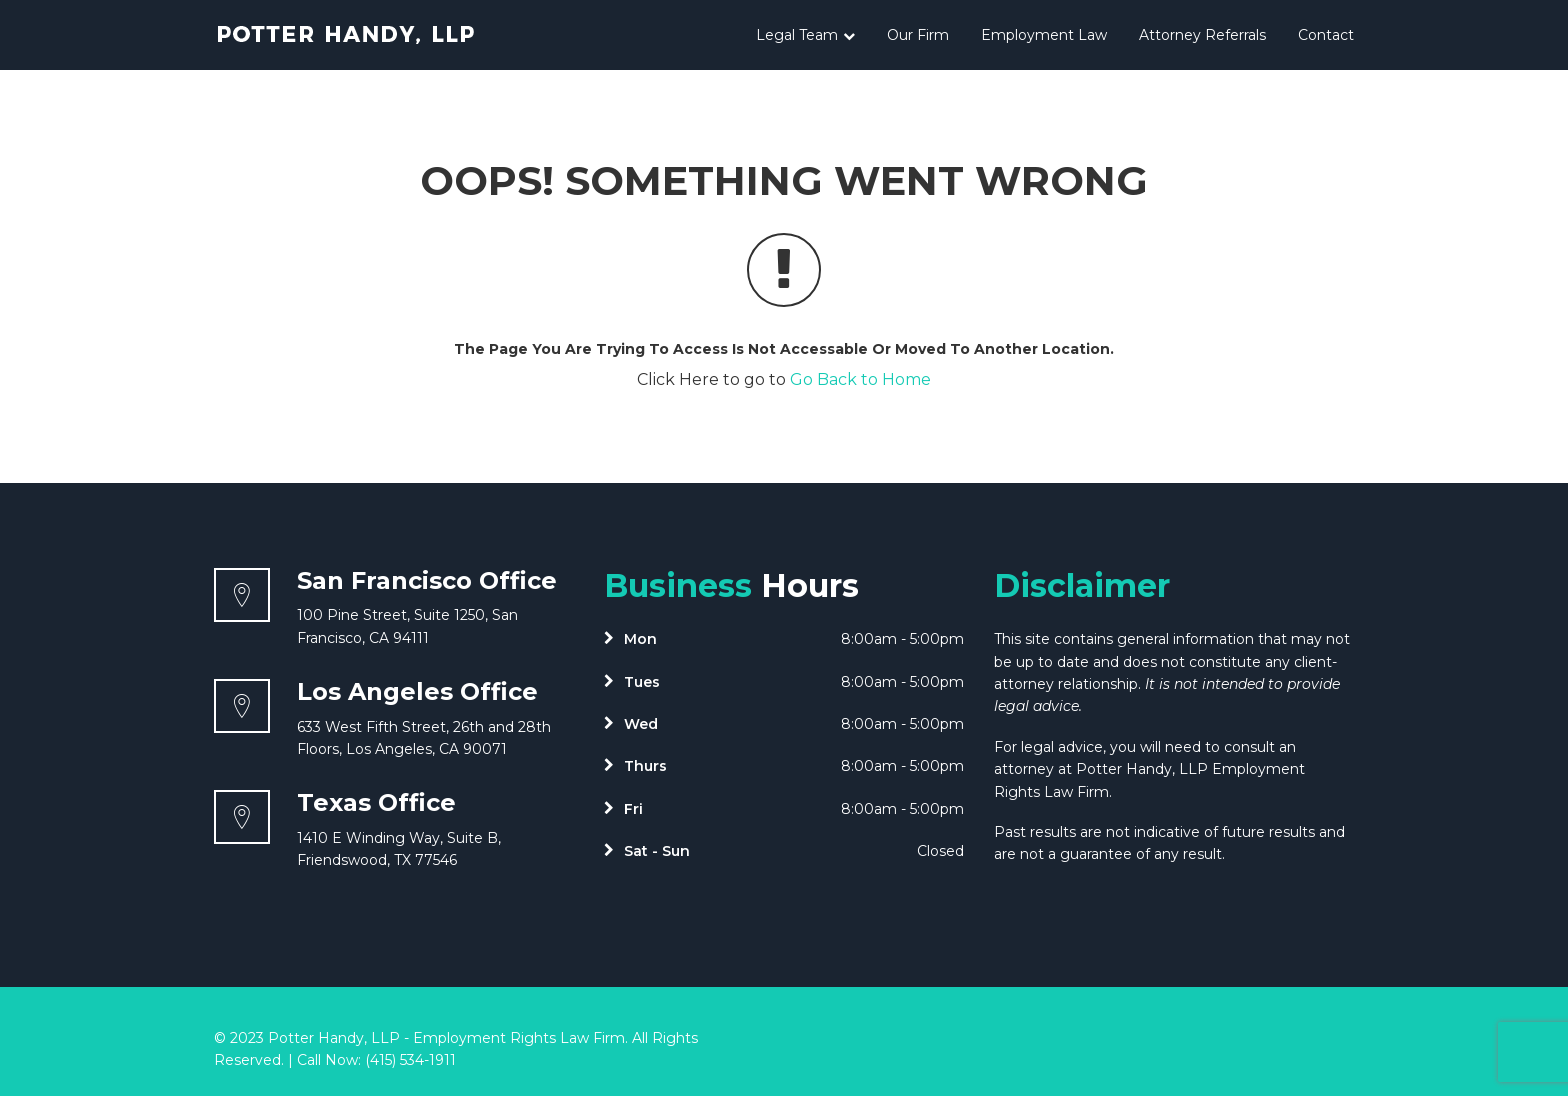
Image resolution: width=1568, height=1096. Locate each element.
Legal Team (805, 35)
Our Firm (918, 35)
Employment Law (1044, 35)
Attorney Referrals (1202, 35)
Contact (1326, 35)
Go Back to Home (860, 379)
